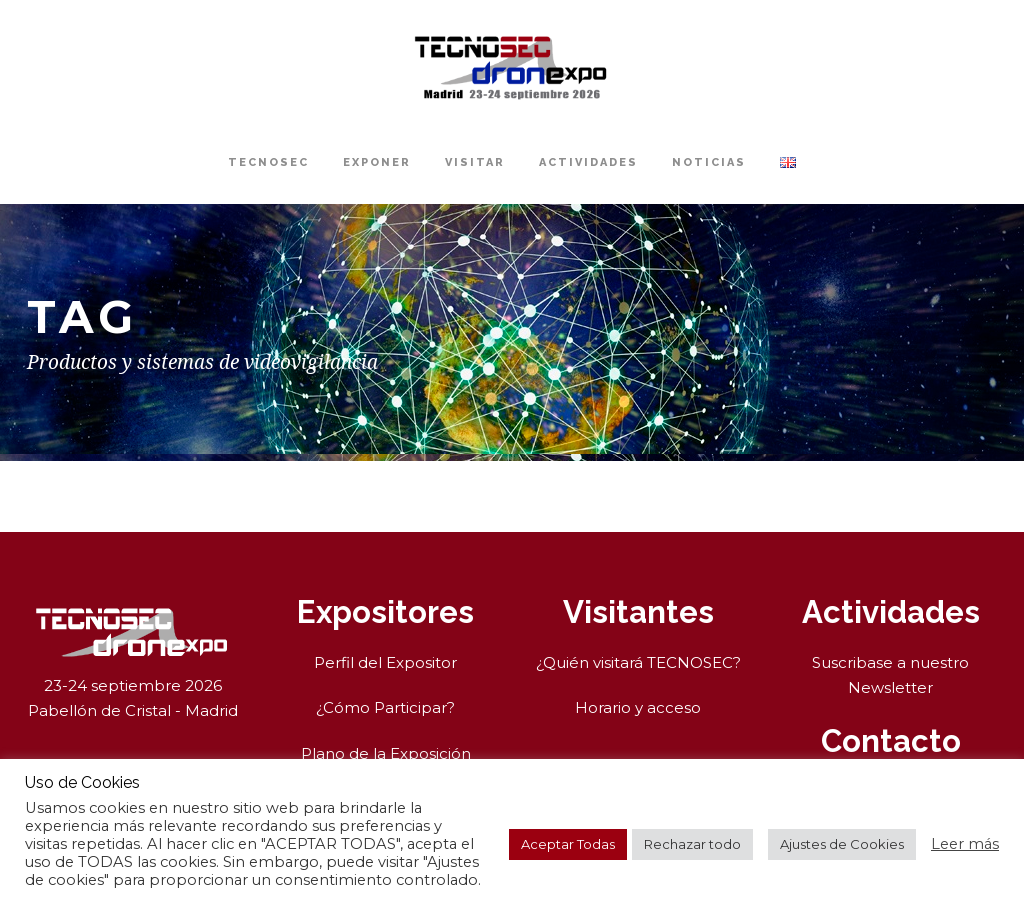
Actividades (588, 162)
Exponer (377, 162)
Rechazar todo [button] (692, 844)
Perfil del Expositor (385, 662)
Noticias (709, 162)
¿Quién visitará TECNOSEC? (638, 662)
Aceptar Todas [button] (568, 844)
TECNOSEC (268, 162)
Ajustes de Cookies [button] (842, 844)
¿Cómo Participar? (385, 707)
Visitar (475, 162)
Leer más (965, 844)
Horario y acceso (638, 707)
